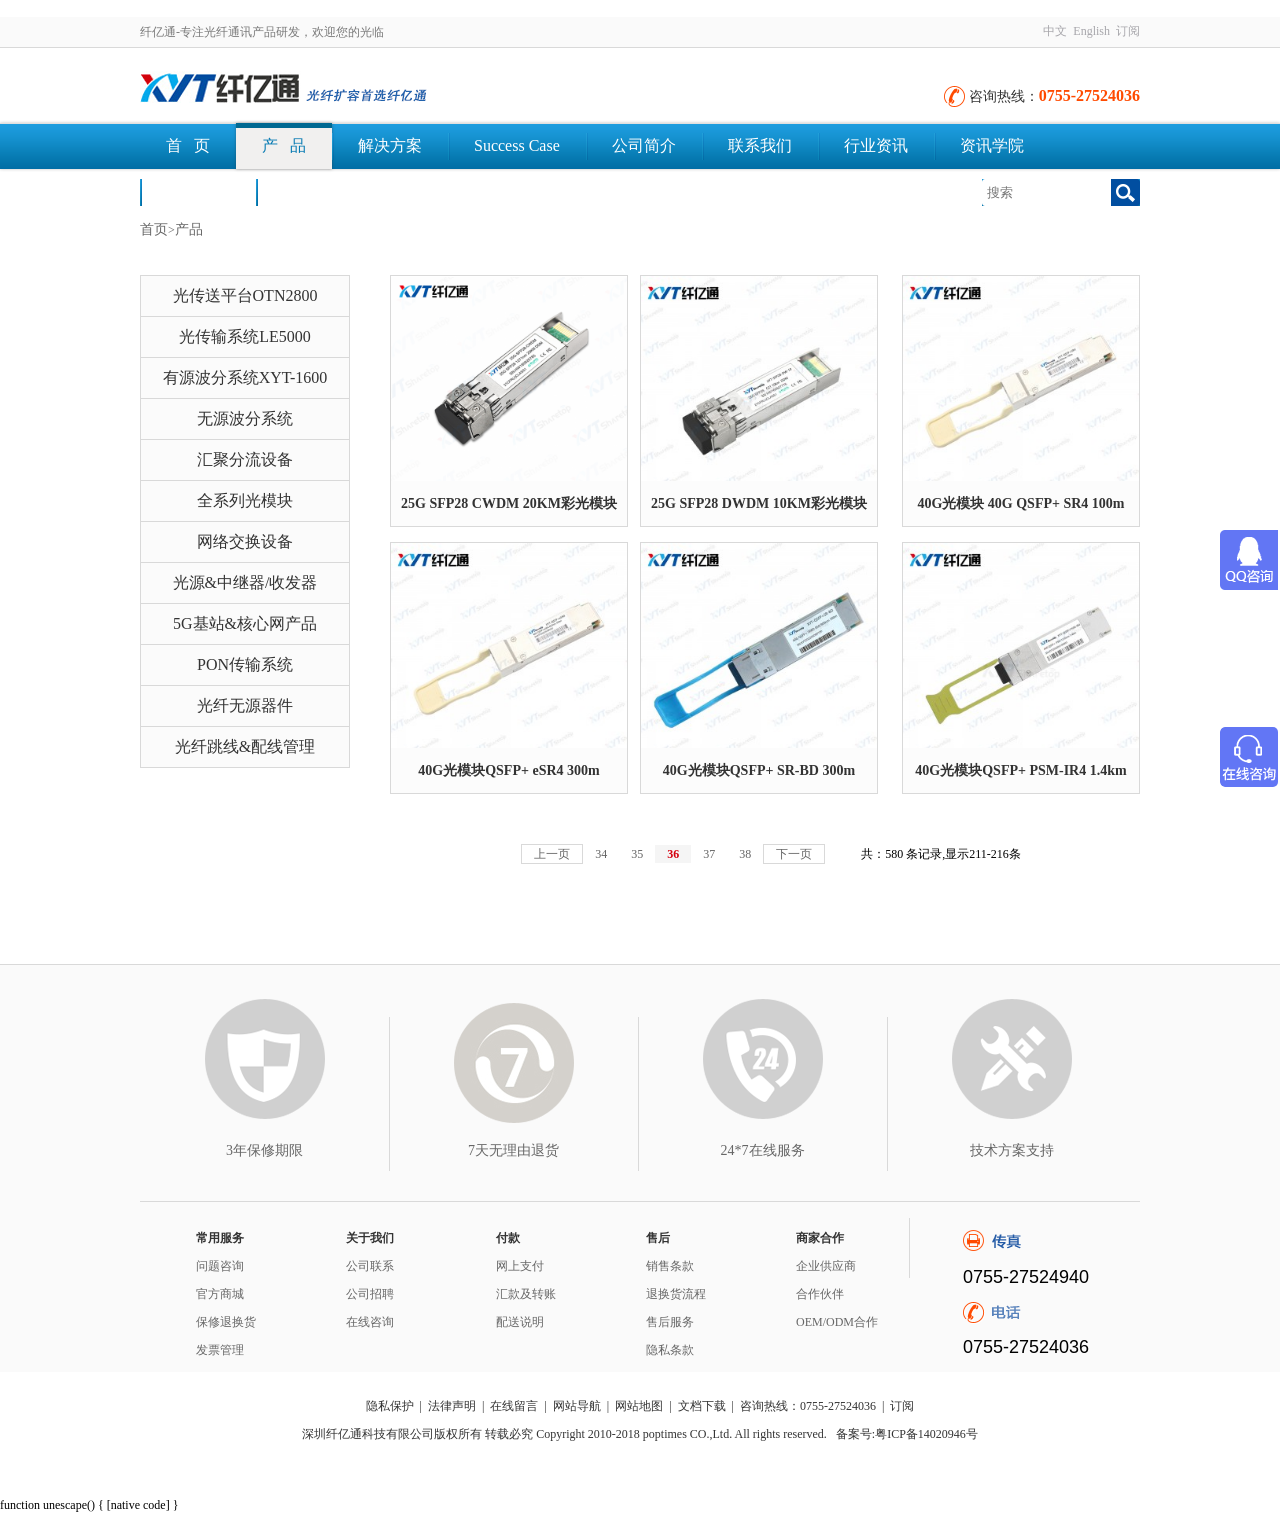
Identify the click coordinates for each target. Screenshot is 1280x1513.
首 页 (188, 145)
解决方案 (390, 145)
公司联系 (370, 1266)
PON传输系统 (245, 664)
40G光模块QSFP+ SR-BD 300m (759, 770)
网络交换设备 (245, 541)
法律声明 (452, 1406)
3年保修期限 (264, 1150)
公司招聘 (370, 1294)
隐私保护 (390, 1406)
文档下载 (314, 191)
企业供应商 (826, 1266)
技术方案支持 (1012, 1150)
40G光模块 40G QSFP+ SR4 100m (1020, 503)
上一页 (552, 854)
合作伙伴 (820, 1294)
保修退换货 (226, 1322)
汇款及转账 (526, 1294)
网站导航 (577, 1406)
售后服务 (670, 1322)
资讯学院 (992, 145)
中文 (1055, 31)
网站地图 (639, 1406)
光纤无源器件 (245, 705)
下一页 (794, 854)
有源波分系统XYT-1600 (245, 377)
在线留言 (514, 1406)
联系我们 (760, 145)
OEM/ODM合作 (837, 1322)
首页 (154, 229)
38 (745, 854)
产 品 (284, 145)
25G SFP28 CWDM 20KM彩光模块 (509, 503)
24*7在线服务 (763, 1150)
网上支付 (520, 1266)
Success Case (517, 145)
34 (601, 854)
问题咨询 (220, 1266)
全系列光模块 (245, 500)
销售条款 (670, 1266)
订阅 (1128, 31)
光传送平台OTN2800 (245, 295)
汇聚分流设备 (245, 459)
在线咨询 (370, 1322)
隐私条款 (670, 1350)
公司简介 (644, 145)
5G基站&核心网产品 (245, 623)
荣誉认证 (198, 191)
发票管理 (220, 1350)
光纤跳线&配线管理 (245, 746)
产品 (189, 229)
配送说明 (520, 1322)
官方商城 (220, 1294)
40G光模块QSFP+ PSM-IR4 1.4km (1020, 770)
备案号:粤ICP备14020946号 (907, 1434)
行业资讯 (876, 145)
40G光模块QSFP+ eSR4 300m (508, 770)
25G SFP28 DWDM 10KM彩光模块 (759, 503)
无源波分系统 (245, 418)
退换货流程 (676, 1294)
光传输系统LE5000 (245, 336)
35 (637, 854)
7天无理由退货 (513, 1150)
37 (709, 854)
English (1091, 31)
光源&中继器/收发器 (245, 582)
